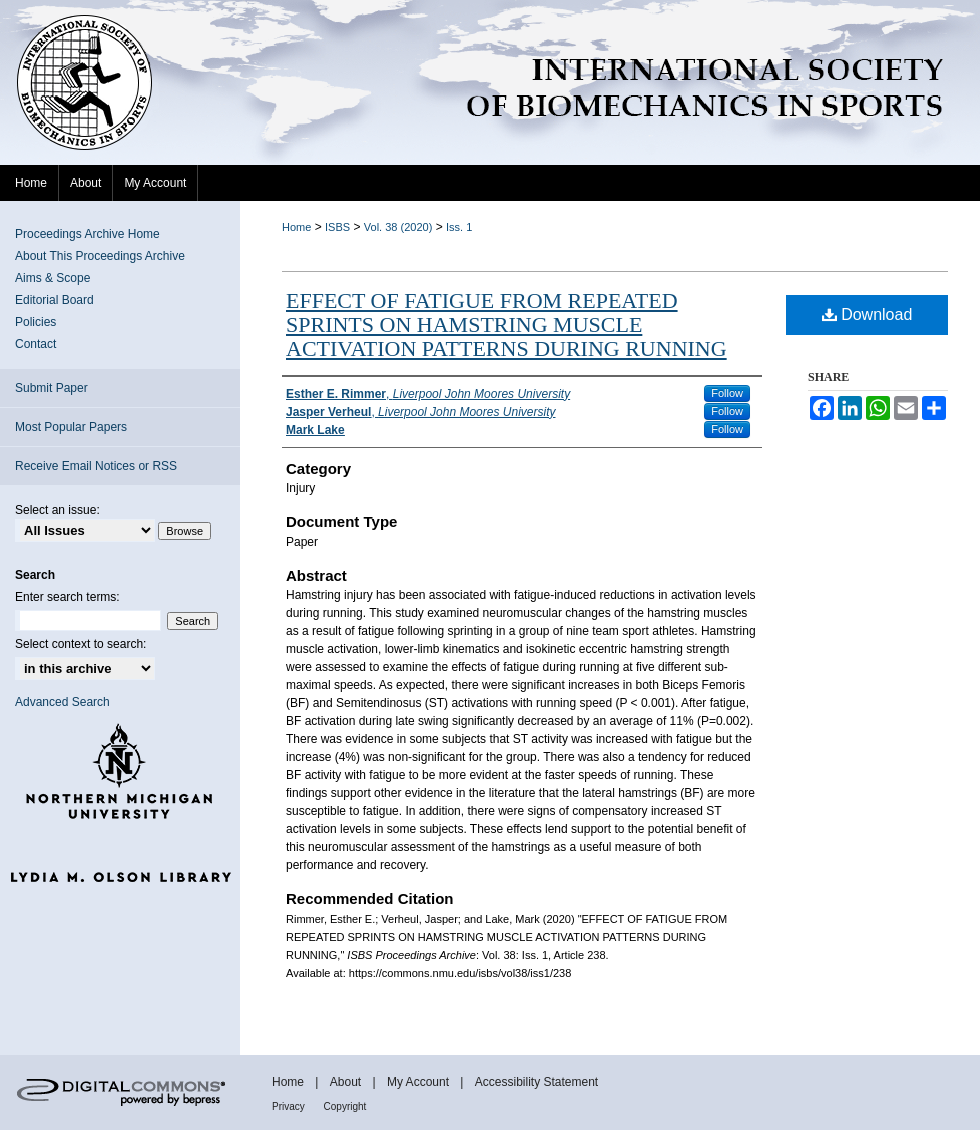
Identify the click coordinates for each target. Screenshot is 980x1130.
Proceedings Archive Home (87, 234)
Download (867, 314)
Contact (35, 344)
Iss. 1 (459, 227)
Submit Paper (51, 388)
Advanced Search (62, 702)
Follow (727, 393)
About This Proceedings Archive (100, 256)
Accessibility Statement (536, 1082)
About (347, 1082)
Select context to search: (80, 644)
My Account (419, 1082)
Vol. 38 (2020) (398, 227)
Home (296, 227)
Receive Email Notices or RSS (96, 466)
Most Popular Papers (71, 427)
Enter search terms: (67, 597)
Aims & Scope (52, 278)
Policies (35, 322)
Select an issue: (57, 510)
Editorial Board (54, 300)
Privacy (290, 1106)
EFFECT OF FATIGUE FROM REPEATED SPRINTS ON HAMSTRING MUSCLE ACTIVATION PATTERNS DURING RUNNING (506, 324)
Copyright (345, 1106)
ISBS (337, 227)
